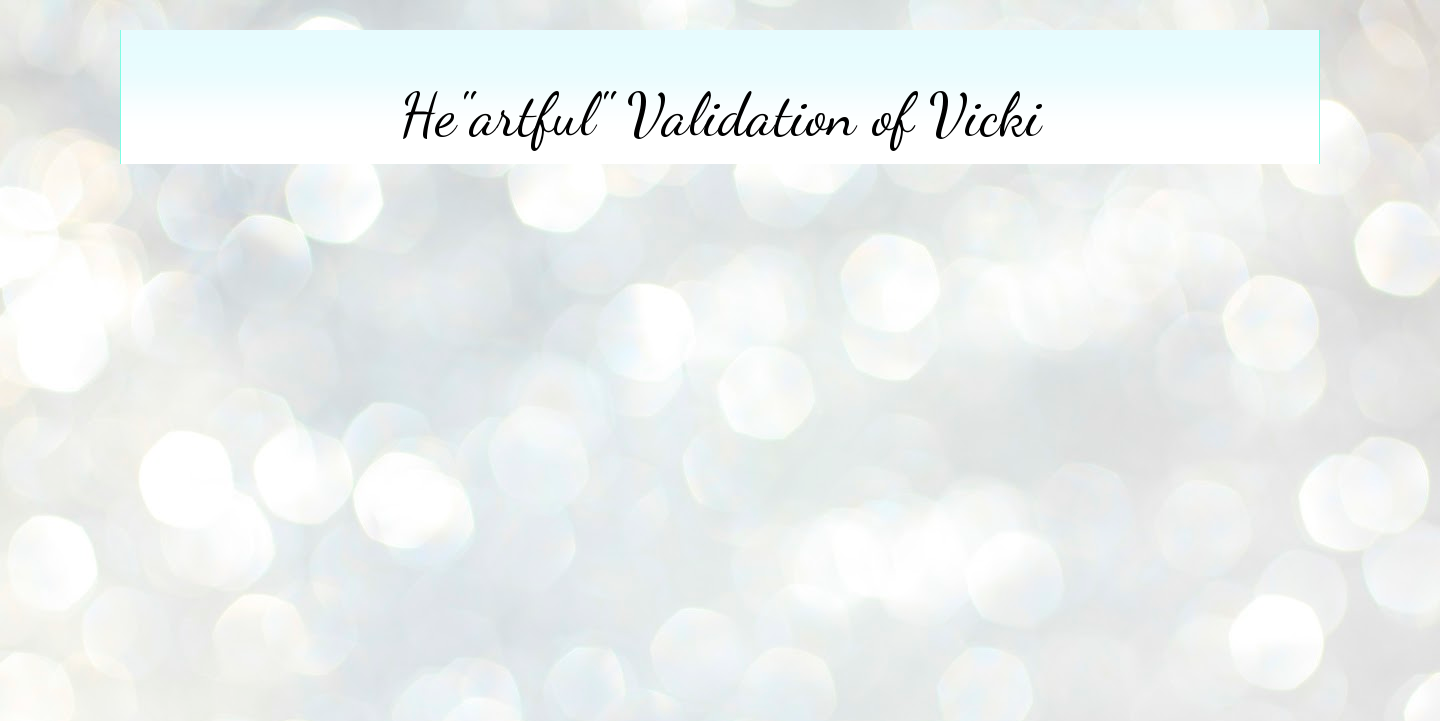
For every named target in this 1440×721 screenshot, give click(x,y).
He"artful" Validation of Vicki (720, 115)
